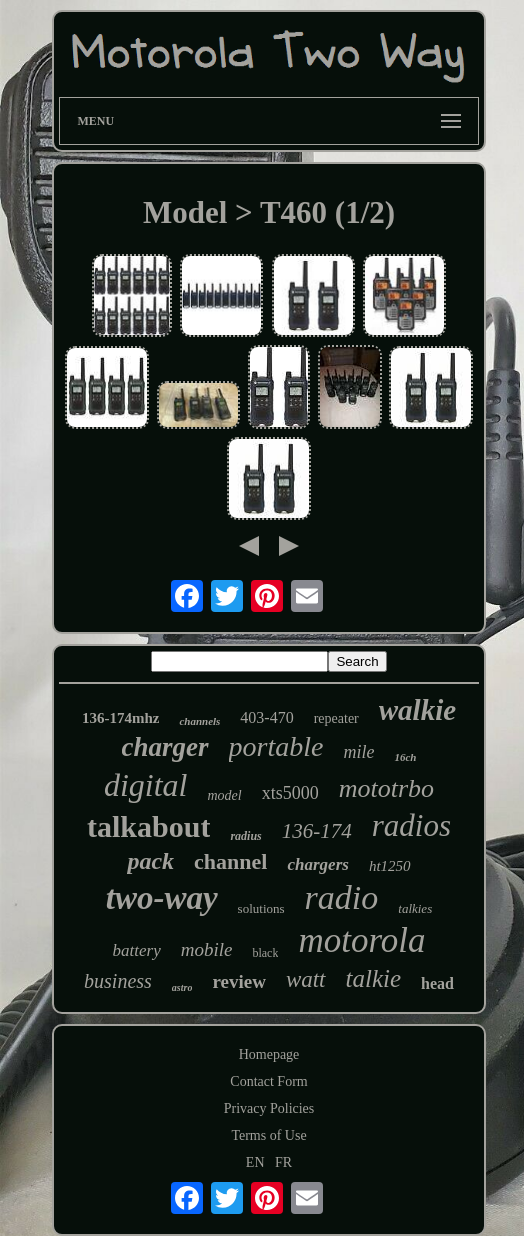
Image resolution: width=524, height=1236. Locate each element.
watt (306, 979)
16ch (405, 757)
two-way (162, 898)
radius (245, 836)
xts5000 (290, 793)
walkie (417, 710)
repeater (336, 718)
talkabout (148, 826)
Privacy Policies (269, 1108)
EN (255, 1162)
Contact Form (268, 1081)
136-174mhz (121, 718)
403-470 (266, 717)
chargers (317, 864)
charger (165, 747)
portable (276, 746)
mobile (207, 949)
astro (182, 987)
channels (199, 721)
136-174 (317, 831)
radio (342, 897)
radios (411, 825)
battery (137, 950)
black (265, 953)
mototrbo (386, 788)
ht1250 (390, 866)
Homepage (269, 1054)
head (437, 983)
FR (283, 1162)
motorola (361, 940)
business (118, 981)
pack (150, 861)
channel (230, 861)
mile (358, 752)
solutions (261, 908)
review (238, 981)
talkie (374, 978)
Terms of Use (268, 1135)
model (224, 795)
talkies (415, 908)
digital (146, 785)
